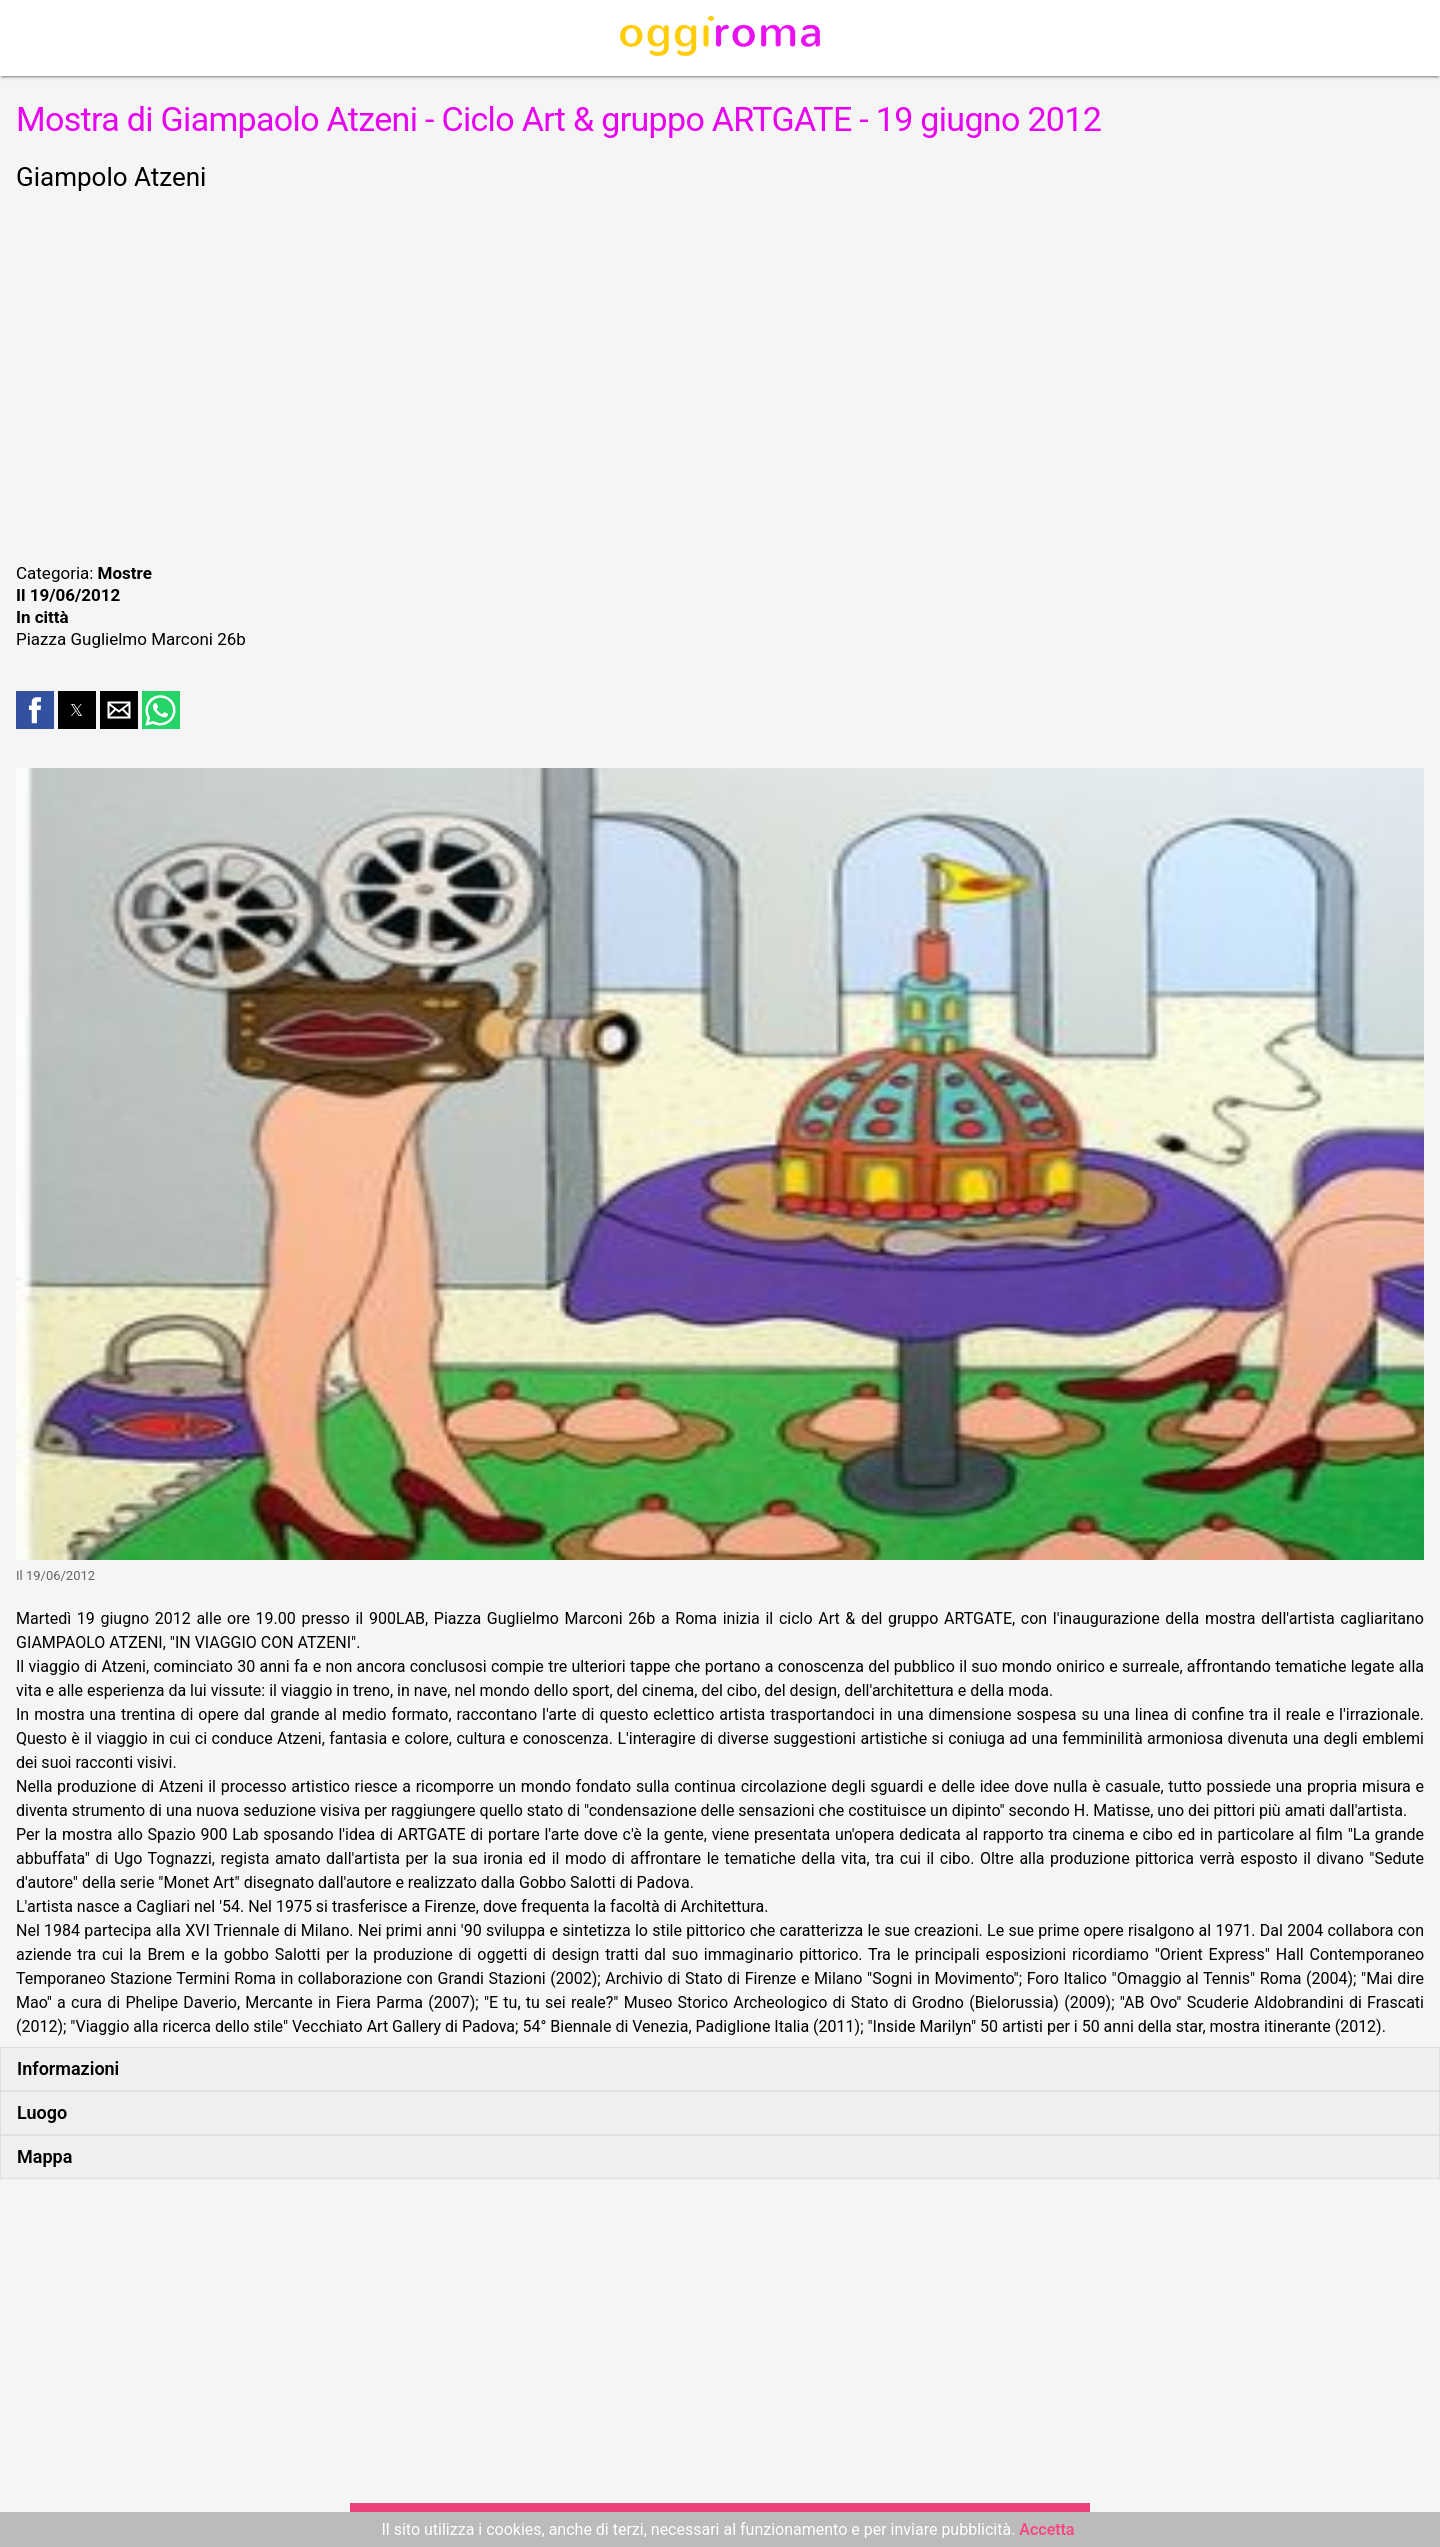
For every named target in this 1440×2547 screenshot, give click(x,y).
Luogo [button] (42, 2112)
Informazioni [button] (68, 2068)
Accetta (1046, 2529)
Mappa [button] (44, 2156)
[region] (720, 374)
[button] (35, 710)
